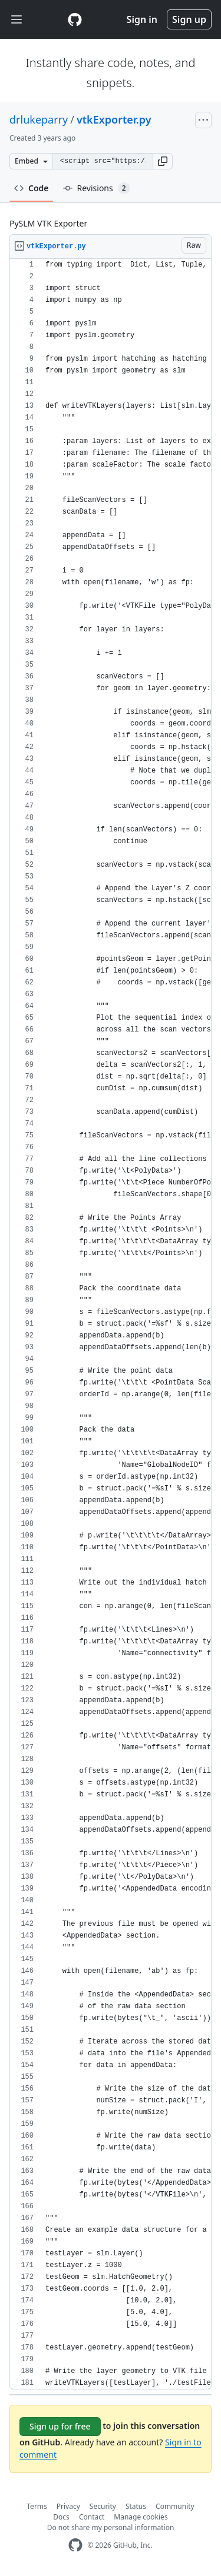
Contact (91, 2517)
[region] (110, 1324)
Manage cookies (140, 2517)
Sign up (189, 19)
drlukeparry (38, 119)
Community (175, 2506)
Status (136, 2506)
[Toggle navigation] (16, 19)
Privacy (68, 2506)
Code (31, 188)
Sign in (142, 19)
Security (103, 2506)
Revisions (96, 188)
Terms (37, 2506)
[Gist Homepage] (75, 19)
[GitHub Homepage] (75, 2545)
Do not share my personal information (110, 2527)
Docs (61, 2517)
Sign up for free (60, 2426)
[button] (163, 161)
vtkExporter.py (114, 119)
